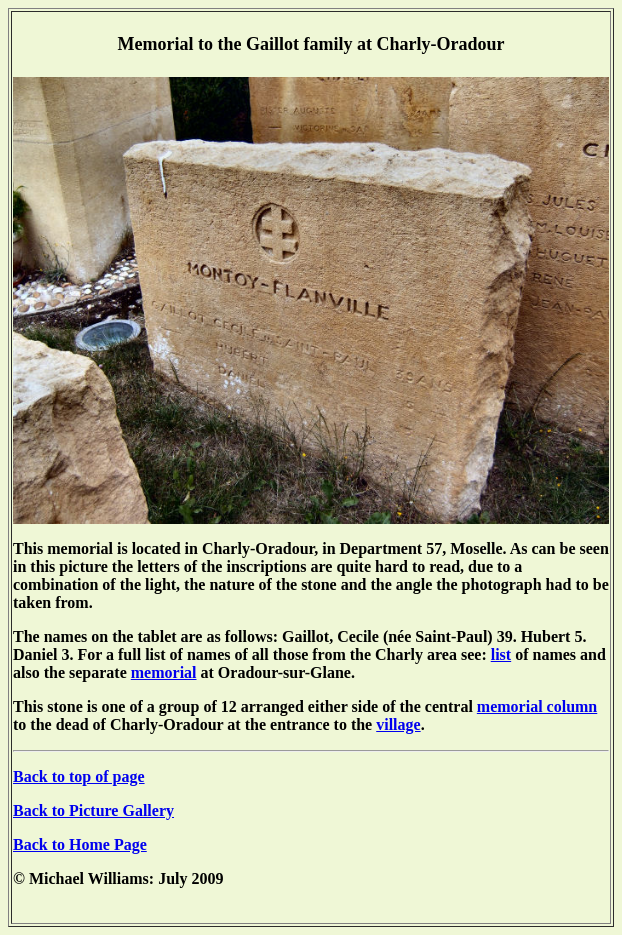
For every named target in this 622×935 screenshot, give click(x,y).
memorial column (537, 706)
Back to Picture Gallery (93, 810)
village (398, 724)
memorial (164, 672)
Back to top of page (79, 776)
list (501, 654)
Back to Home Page (80, 844)
